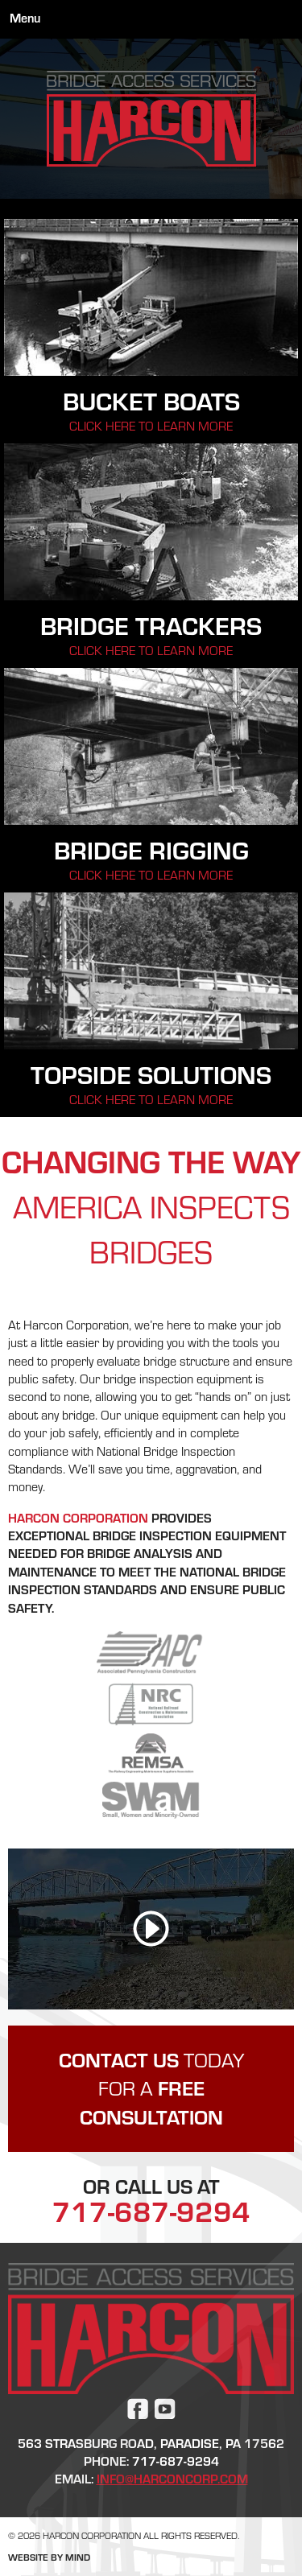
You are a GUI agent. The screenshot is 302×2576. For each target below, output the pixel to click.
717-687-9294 (151, 2211)
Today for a (151, 2089)
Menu (25, 18)
